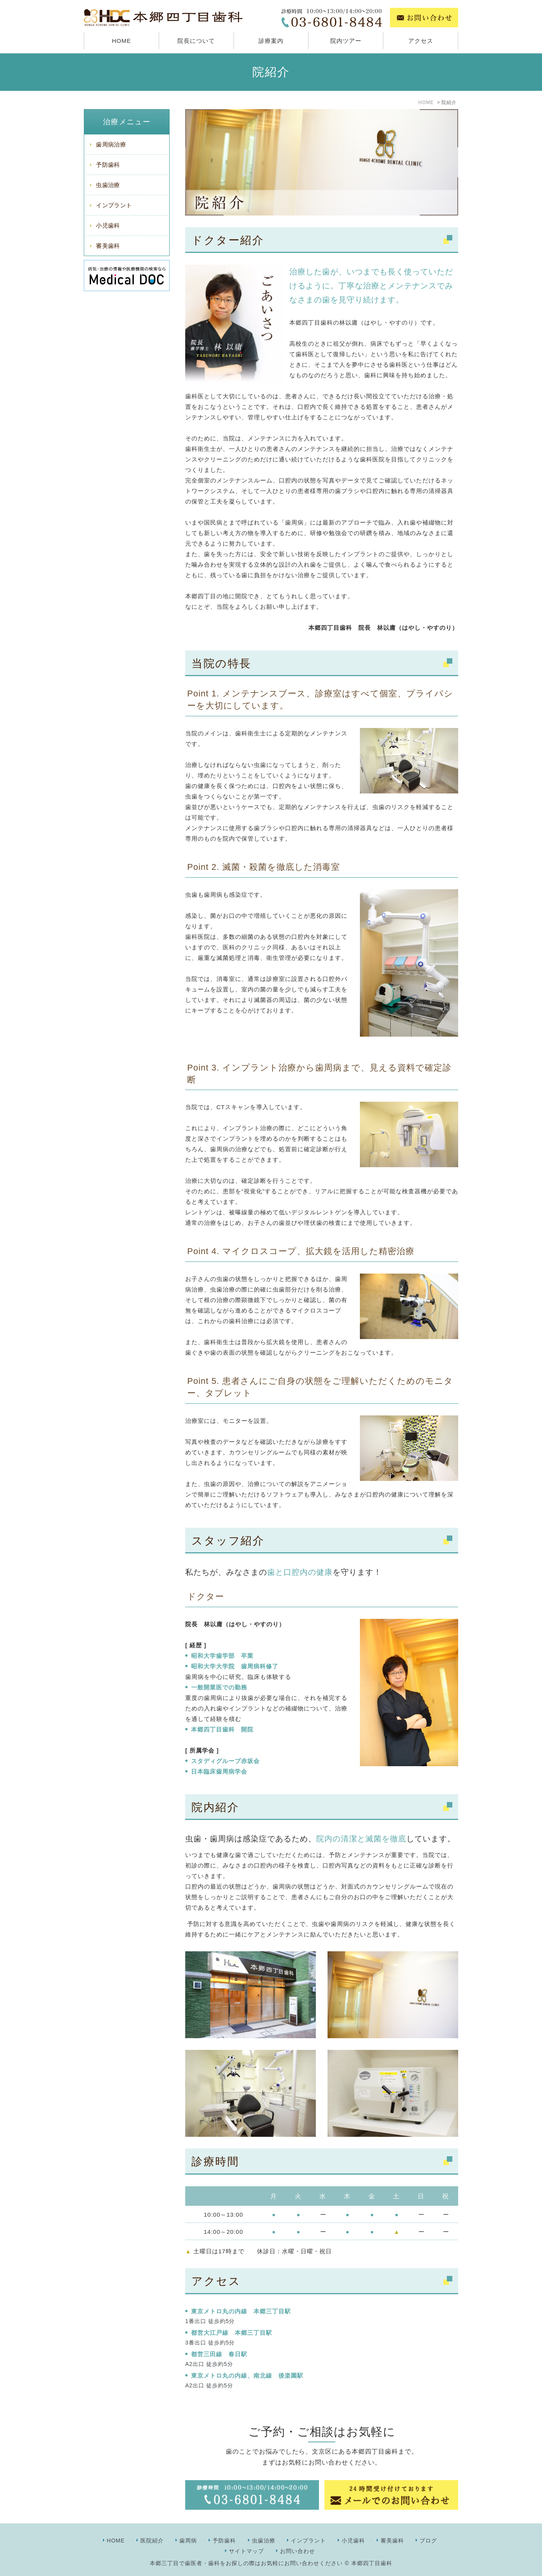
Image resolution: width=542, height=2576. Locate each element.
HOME (121, 40)
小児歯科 (108, 225)
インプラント (114, 205)
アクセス (420, 40)
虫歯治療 (108, 185)
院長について (196, 40)
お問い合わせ (297, 2551)
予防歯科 (108, 164)
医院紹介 (152, 2540)
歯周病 (188, 2540)
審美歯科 (108, 245)
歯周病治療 (111, 144)
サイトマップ (246, 2551)
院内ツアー (345, 40)
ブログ (428, 2540)
